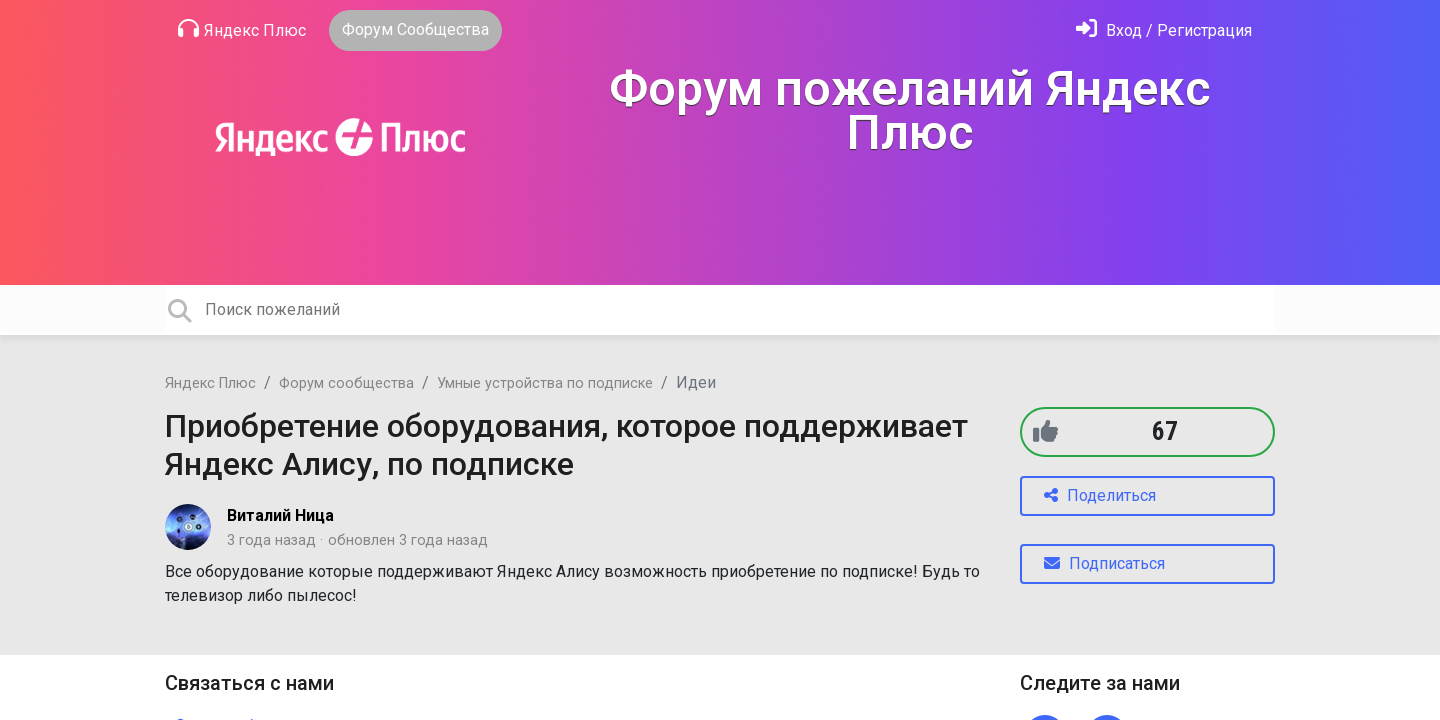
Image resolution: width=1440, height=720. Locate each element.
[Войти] (1164, 30)
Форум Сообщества (415, 29)
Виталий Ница (280, 515)
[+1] (1045, 431)
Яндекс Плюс (242, 29)
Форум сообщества (346, 383)
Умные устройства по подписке (545, 383)
